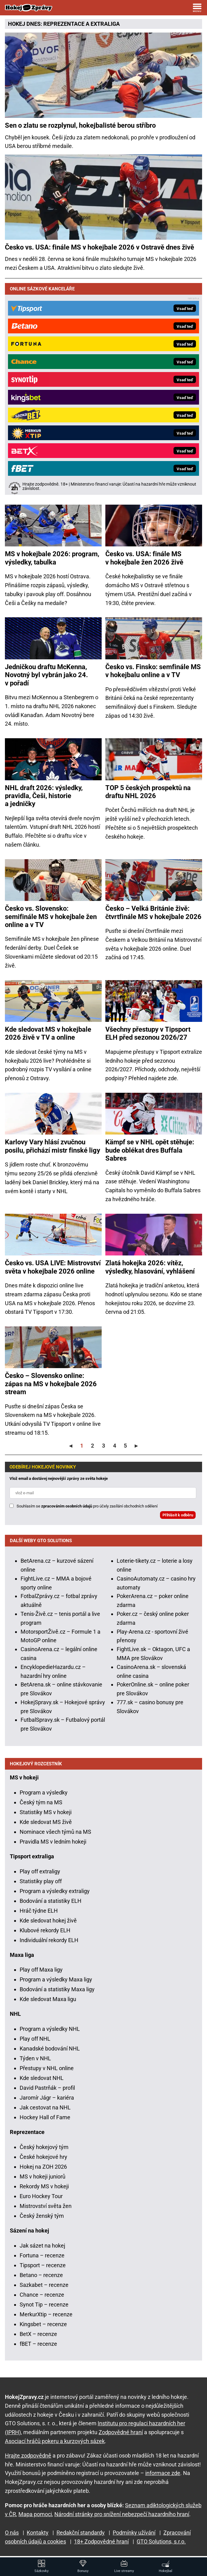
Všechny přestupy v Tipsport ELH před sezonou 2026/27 (147, 1033)
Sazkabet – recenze (44, 2285)
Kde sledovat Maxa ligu (48, 1999)
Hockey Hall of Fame (45, 2117)
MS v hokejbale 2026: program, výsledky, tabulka (52, 558)
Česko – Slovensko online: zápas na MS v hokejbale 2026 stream (51, 1384)
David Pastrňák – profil (47, 2088)
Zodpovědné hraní (121, 2432)
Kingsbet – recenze (43, 2324)
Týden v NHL (35, 2058)
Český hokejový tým (44, 2147)
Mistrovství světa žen (46, 2206)
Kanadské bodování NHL (50, 2048)
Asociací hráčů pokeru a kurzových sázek (55, 2441)
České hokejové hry (43, 2157)
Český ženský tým (42, 2216)
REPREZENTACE (63, 24)
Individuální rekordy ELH (49, 1940)
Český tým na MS (41, 1802)
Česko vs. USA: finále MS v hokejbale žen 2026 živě (144, 558)
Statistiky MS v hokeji (46, 1812)
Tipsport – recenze (43, 2265)
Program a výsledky (44, 1792)
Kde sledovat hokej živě (48, 1920)
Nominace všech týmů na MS (55, 1832)
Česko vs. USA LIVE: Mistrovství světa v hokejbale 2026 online (53, 1267)
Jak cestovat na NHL (45, 2107)
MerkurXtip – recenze (46, 2314)
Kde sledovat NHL (42, 2078)
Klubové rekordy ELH (45, 1930)
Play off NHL (35, 2038)
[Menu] (197, 8)
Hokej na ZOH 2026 (43, 2166)
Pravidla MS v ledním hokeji (53, 1841)
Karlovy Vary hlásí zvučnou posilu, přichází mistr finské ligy (52, 1146)
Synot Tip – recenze (44, 2304)
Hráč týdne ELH (39, 1910)
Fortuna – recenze (42, 2255)
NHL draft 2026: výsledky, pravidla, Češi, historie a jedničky (44, 796)
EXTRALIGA (105, 24)
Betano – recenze (41, 2275)
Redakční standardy (81, 2532)
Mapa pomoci (35, 2514)
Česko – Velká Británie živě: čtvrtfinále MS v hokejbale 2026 (153, 912)
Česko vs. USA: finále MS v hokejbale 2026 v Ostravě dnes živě (99, 247)
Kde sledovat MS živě (46, 1822)
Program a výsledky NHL (50, 2029)
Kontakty (38, 2532)
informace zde (162, 2473)
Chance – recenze (42, 2294)
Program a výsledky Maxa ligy (56, 1979)
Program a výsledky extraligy (55, 1891)
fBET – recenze (38, 2344)
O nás (12, 2532)
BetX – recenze (38, 2334)
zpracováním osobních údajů (66, 1506)
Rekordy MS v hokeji (44, 2186)
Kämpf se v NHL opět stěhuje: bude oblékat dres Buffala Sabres (149, 1150)
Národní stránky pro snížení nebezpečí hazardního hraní (121, 2514)
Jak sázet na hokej (42, 2245)
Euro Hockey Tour (41, 2196)
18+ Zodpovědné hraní (101, 2541)
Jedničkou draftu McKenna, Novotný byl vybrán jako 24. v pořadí (46, 675)
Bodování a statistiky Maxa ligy (57, 1989)
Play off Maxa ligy (41, 1969)
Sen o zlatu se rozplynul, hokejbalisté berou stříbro (80, 125)
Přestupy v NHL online (47, 2068)
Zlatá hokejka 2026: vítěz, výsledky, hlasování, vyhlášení (150, 1267)
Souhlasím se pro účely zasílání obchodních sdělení (87, 1506)
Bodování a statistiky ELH (50, 1901)
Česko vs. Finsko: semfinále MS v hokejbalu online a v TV (153, 671)
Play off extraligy (40, 1871)
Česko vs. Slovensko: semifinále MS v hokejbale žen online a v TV (51, 917)
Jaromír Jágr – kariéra (47, 2097)
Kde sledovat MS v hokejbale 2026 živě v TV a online (48, 1033)
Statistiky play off (41, 1881)
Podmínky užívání (134, 2532)
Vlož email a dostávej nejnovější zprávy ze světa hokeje (59, 1478)
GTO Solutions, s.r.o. (161, 2541)
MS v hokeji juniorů (42, 2176)
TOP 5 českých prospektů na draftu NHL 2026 (148, 792)
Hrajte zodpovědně (28, 2455)
